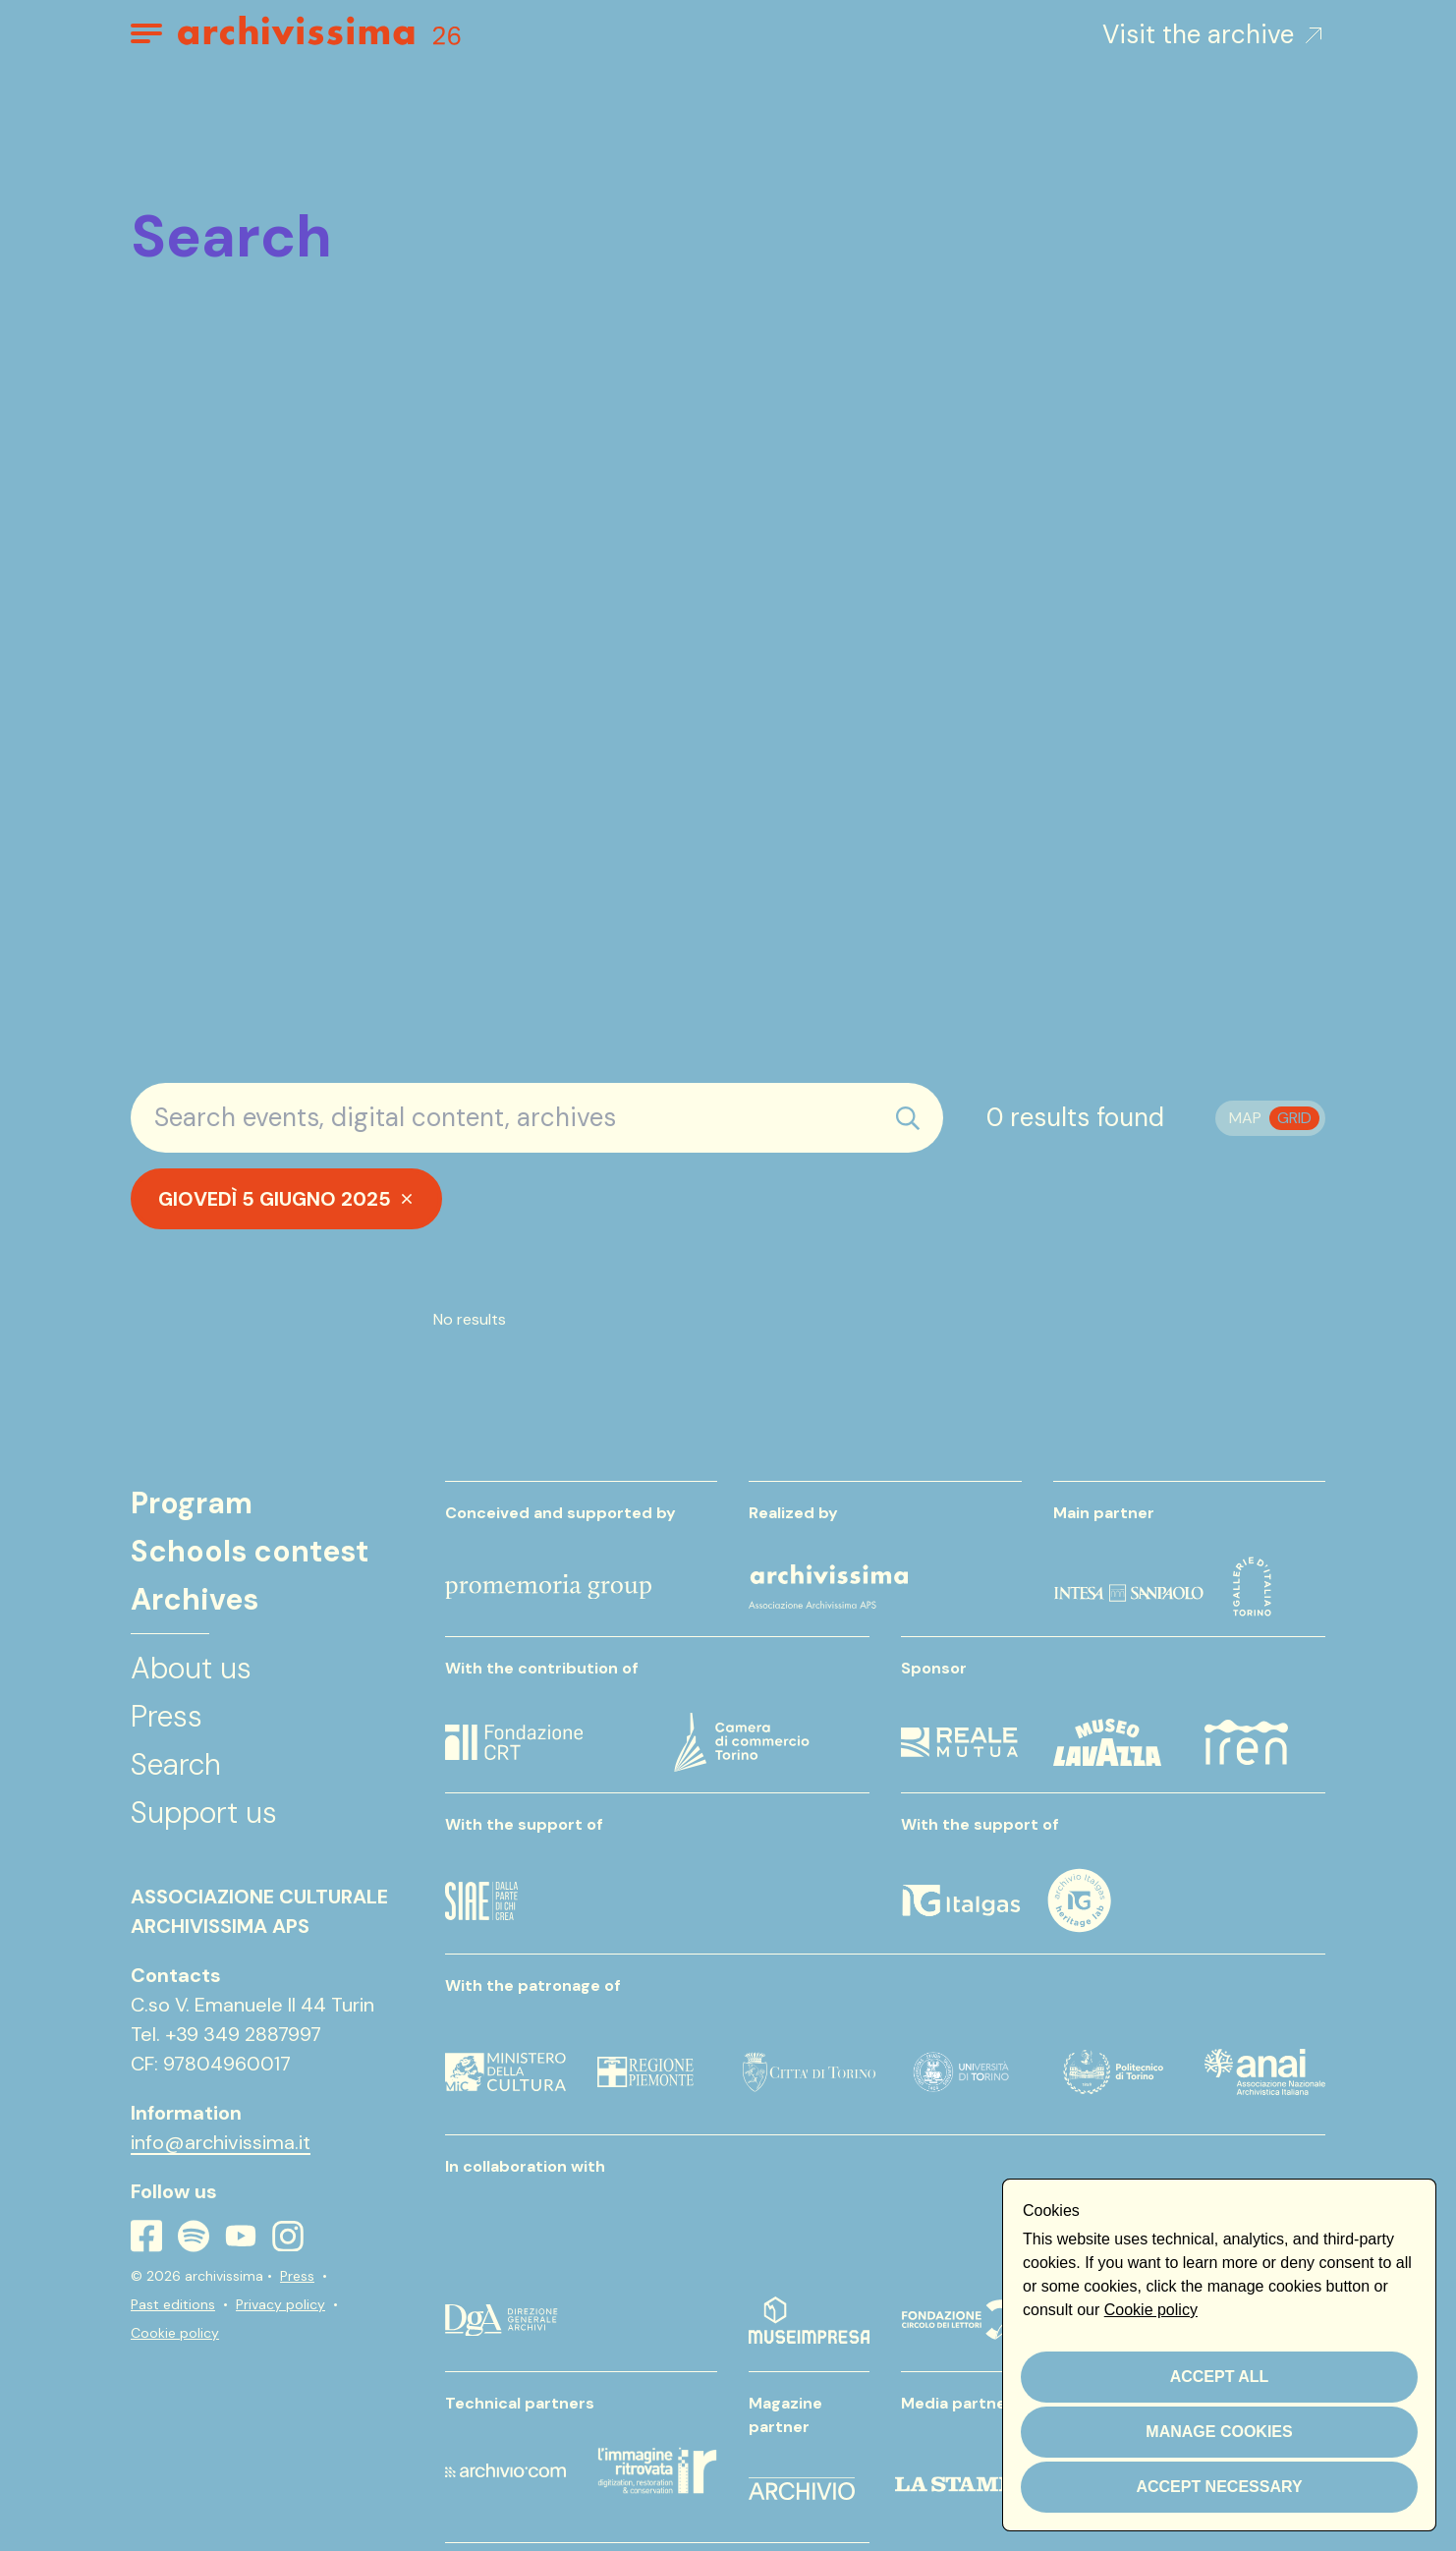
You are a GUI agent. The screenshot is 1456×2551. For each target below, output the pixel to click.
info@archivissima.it (220, 2142)
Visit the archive (1213, 34)
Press (297, 2276)
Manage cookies (1219, 2431)
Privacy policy (280, 2304)
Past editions (173, 2304)
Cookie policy (175, 2333)
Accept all (1219, 2376)
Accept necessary (1219, 2486)
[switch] (1270, 1118)
